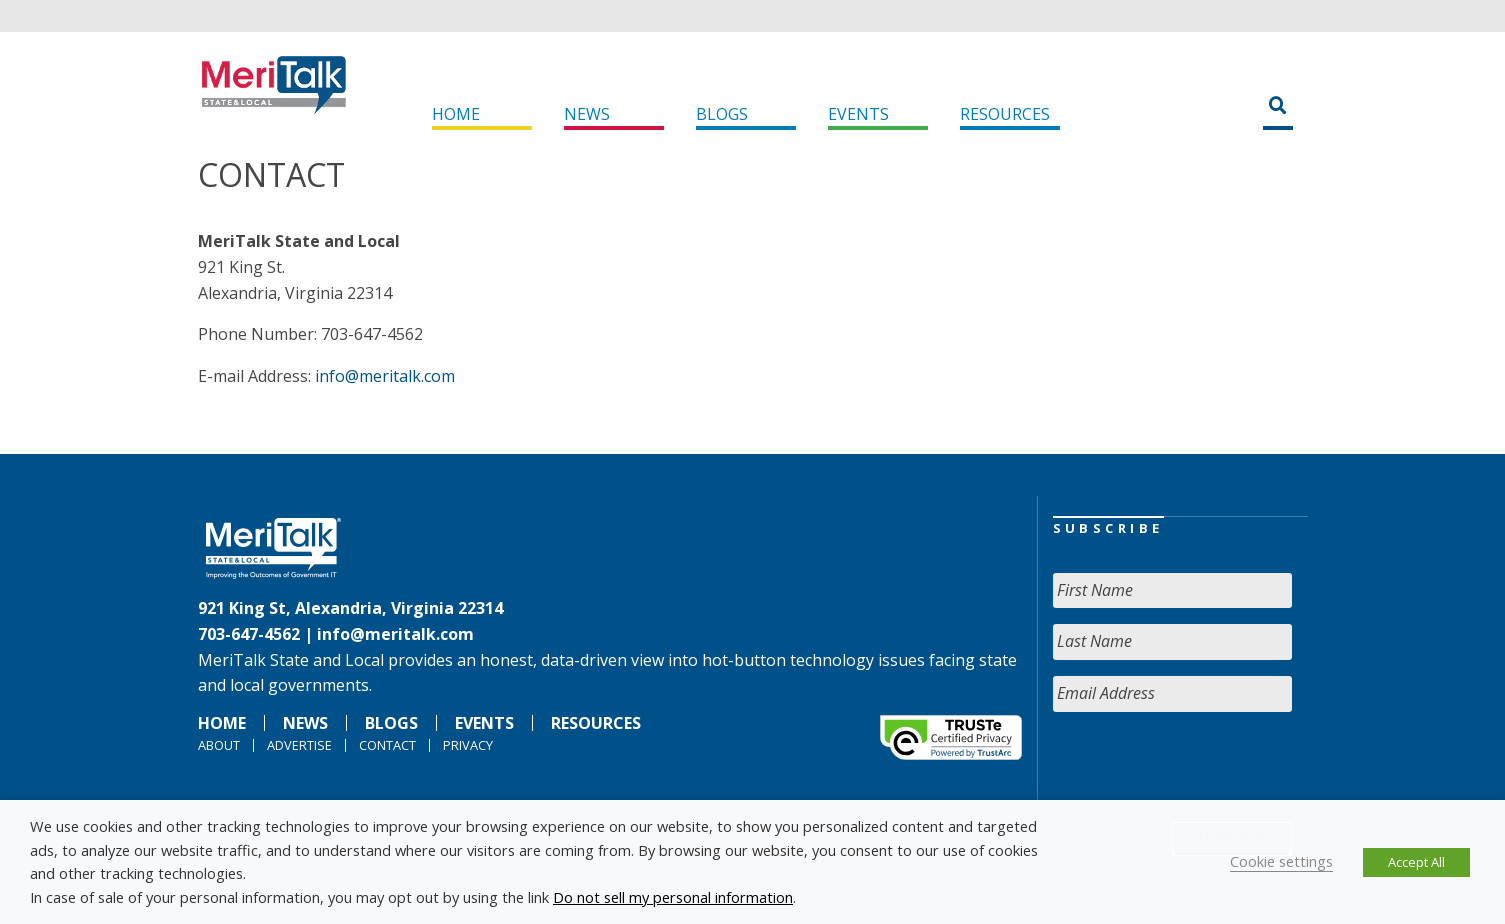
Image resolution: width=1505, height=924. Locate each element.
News (587, 114)
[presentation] (1205, 767)
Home (456, 114)
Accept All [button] (1416, 862)
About (219, 745)
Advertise (299, 745)
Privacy (468, 745)
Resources (1005, 114)
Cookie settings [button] (1281, 861)
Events (858, 114)
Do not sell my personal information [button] (673, 897)
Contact (387, 745)
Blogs (722, 114)
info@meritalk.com (385, 376)
